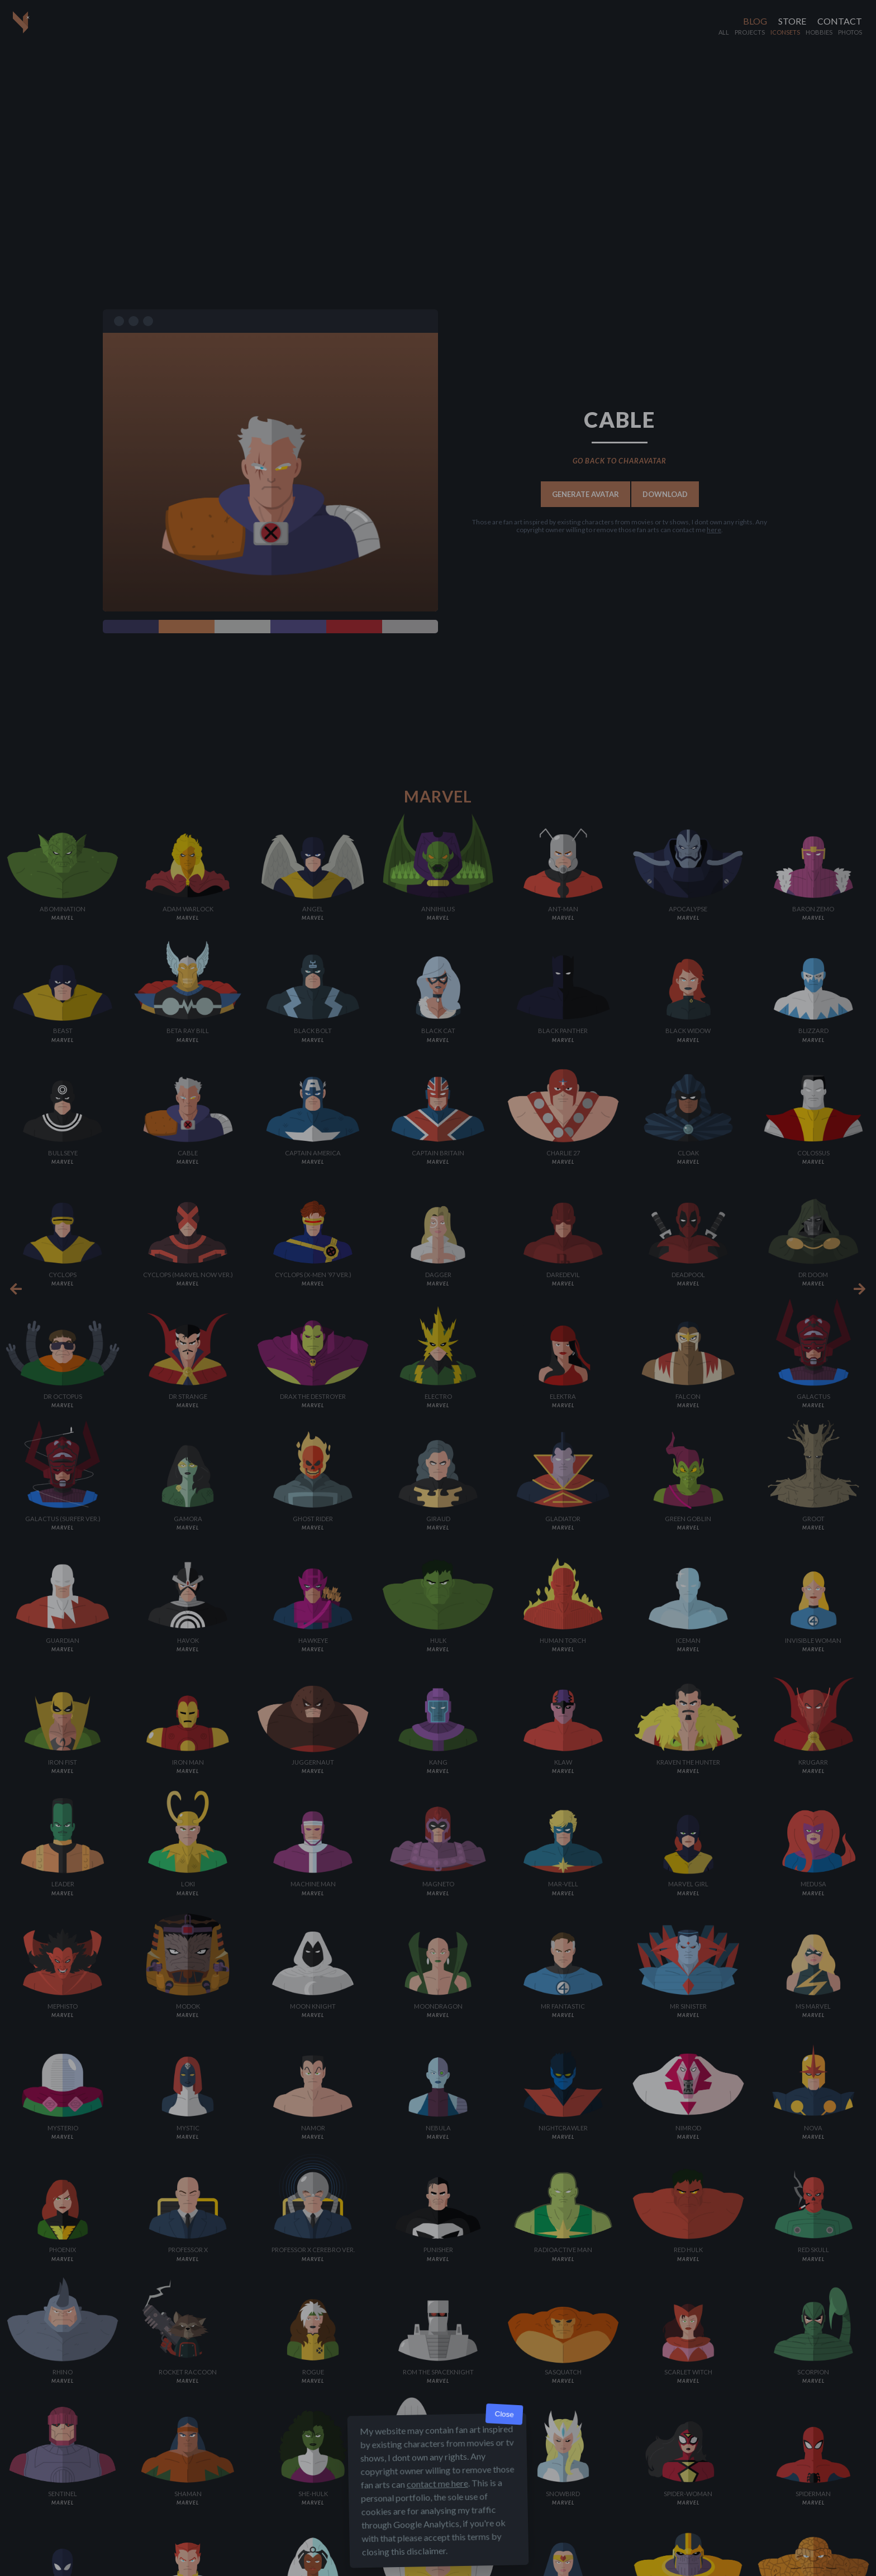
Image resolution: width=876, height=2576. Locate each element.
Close (504, 2414)
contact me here (437, 2483)
